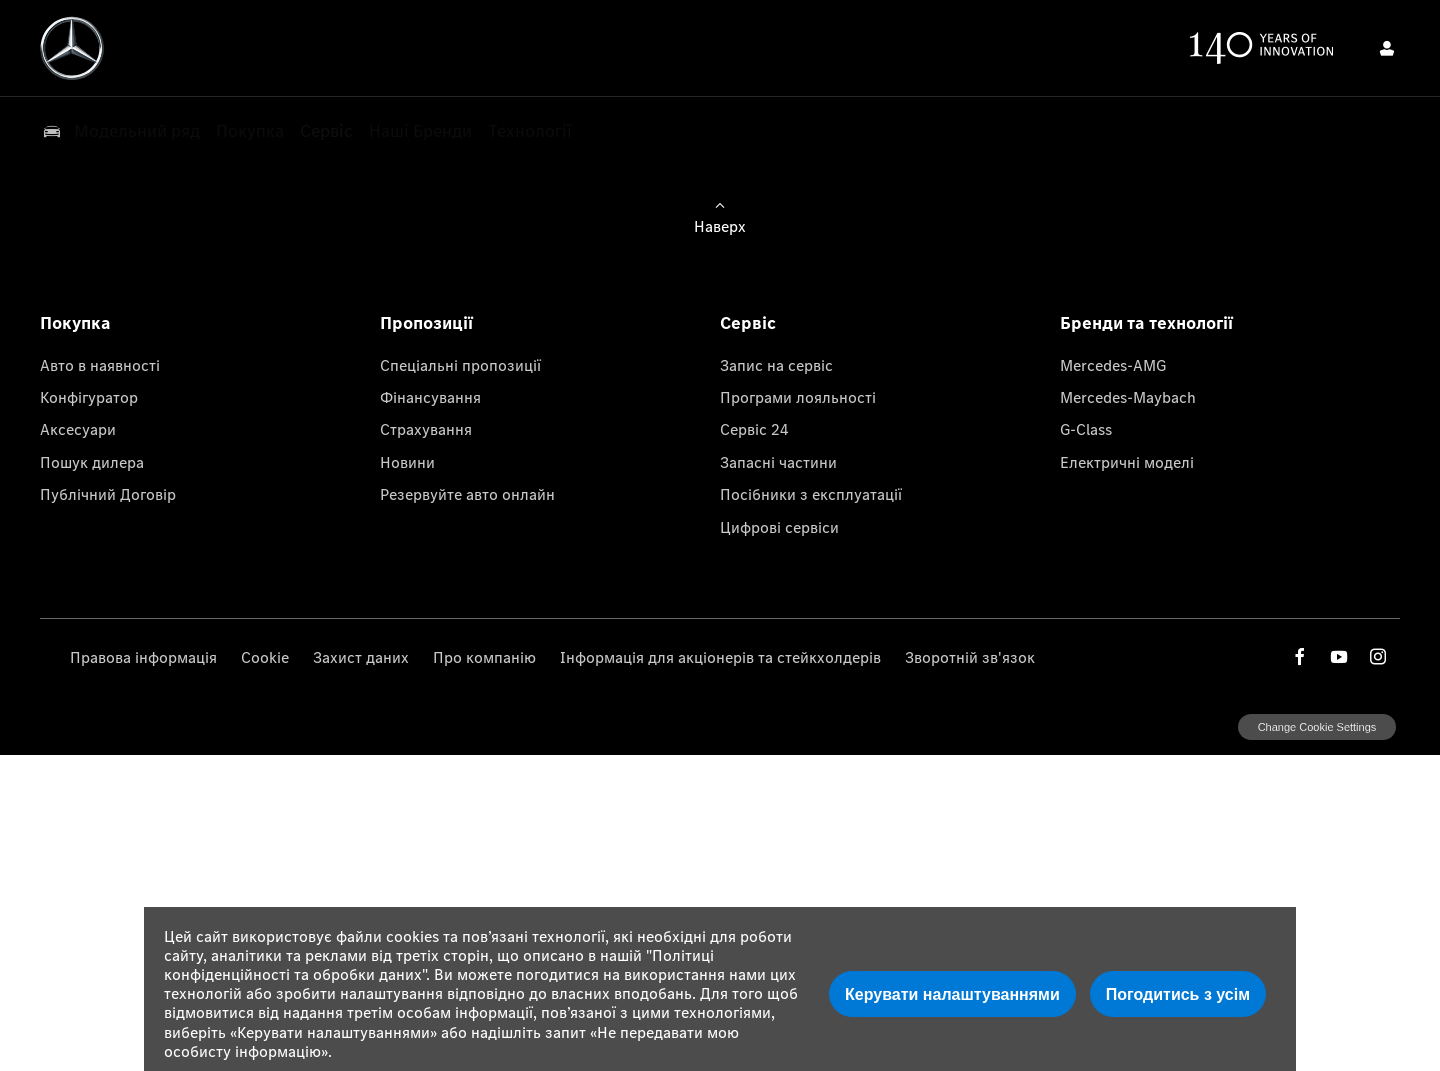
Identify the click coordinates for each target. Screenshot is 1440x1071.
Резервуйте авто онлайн (467, 494)
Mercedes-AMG (1113, 365)
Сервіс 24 (754, 429)
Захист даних (361, 657)
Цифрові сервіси (779, 527)
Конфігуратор (89, 397)
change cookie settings (1317, 727)
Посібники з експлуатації (811, 494)
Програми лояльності (798, 397)
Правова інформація (143, 657)
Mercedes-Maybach (1128, 397)
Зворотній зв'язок (970, 657)
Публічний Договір (108, 494)
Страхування (426, 429)
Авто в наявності (100, 365)
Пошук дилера (92, 462)
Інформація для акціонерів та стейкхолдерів (720, 657)
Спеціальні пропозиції (460, 365)
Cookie (265, 657)
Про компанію (484, 657)
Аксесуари (78, 429)
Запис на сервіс (776, 365)
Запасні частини (778, 462)
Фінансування (430, 397)
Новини (407, 462)
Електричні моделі (1127, 462)
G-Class (1086, 429)
